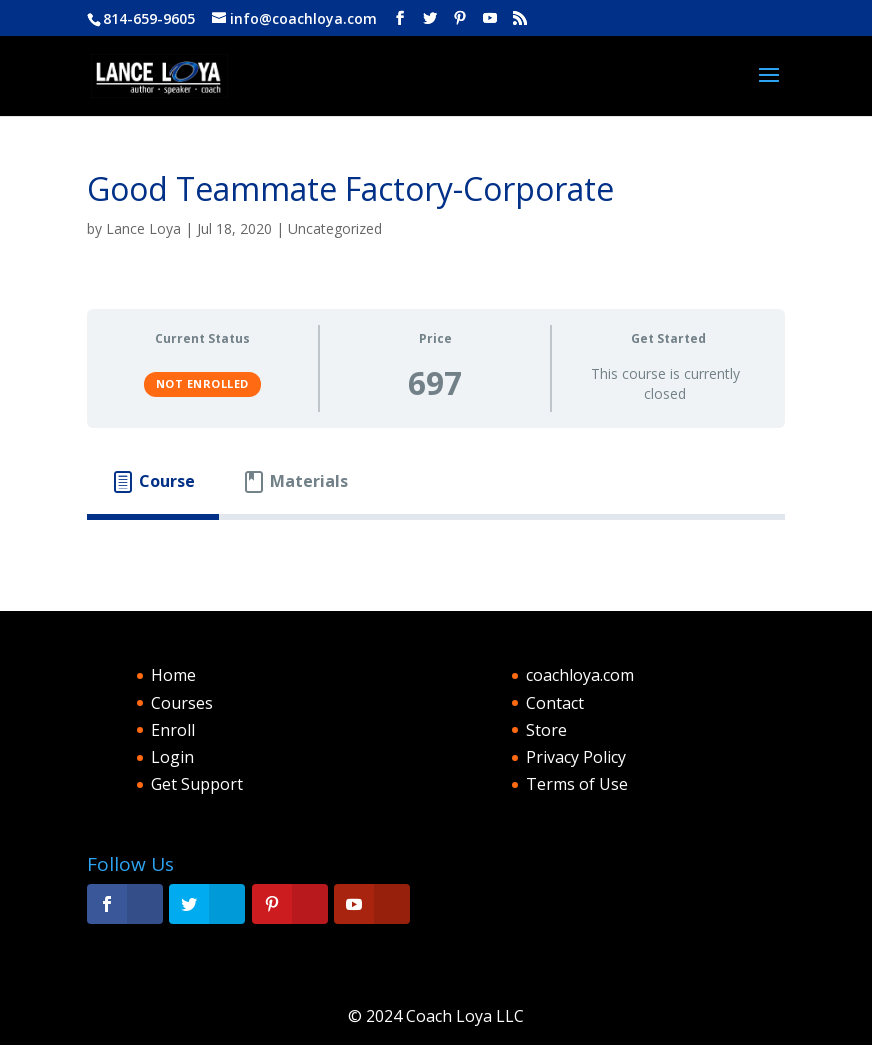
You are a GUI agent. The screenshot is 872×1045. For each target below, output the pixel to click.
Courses (182, 703)
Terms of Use (577, 784)
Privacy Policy (576, 757)
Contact (555, 703)
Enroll (173, 730)
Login (172, 757)
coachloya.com (580, 675)
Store (546, 730)
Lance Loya (143, 228)
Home (173, 675)
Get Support (197, 784)
